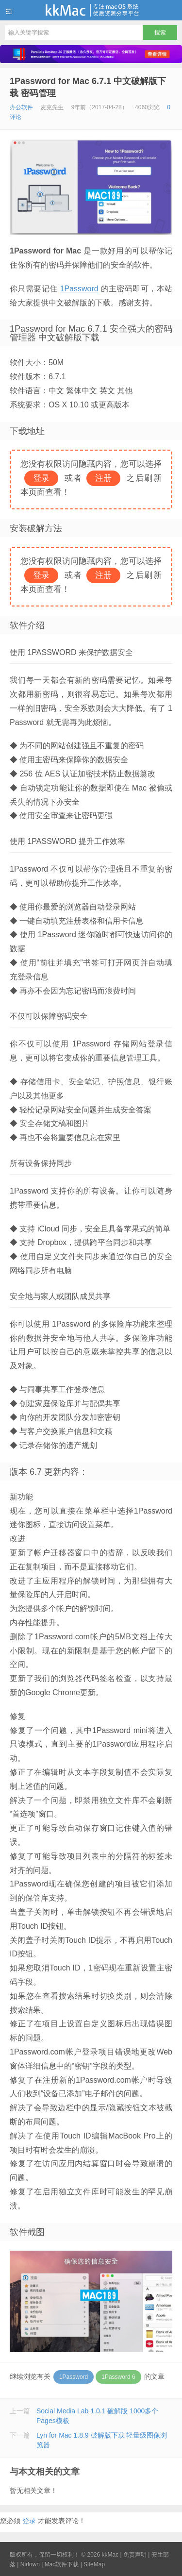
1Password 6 (118, 2377)
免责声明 (135, 2554)
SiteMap (94, 2564)
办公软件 (21, 107)
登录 (29, 2521)
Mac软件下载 (62, 2564)
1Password (79, 289)
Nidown (30, 2564)
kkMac (91, 10)
